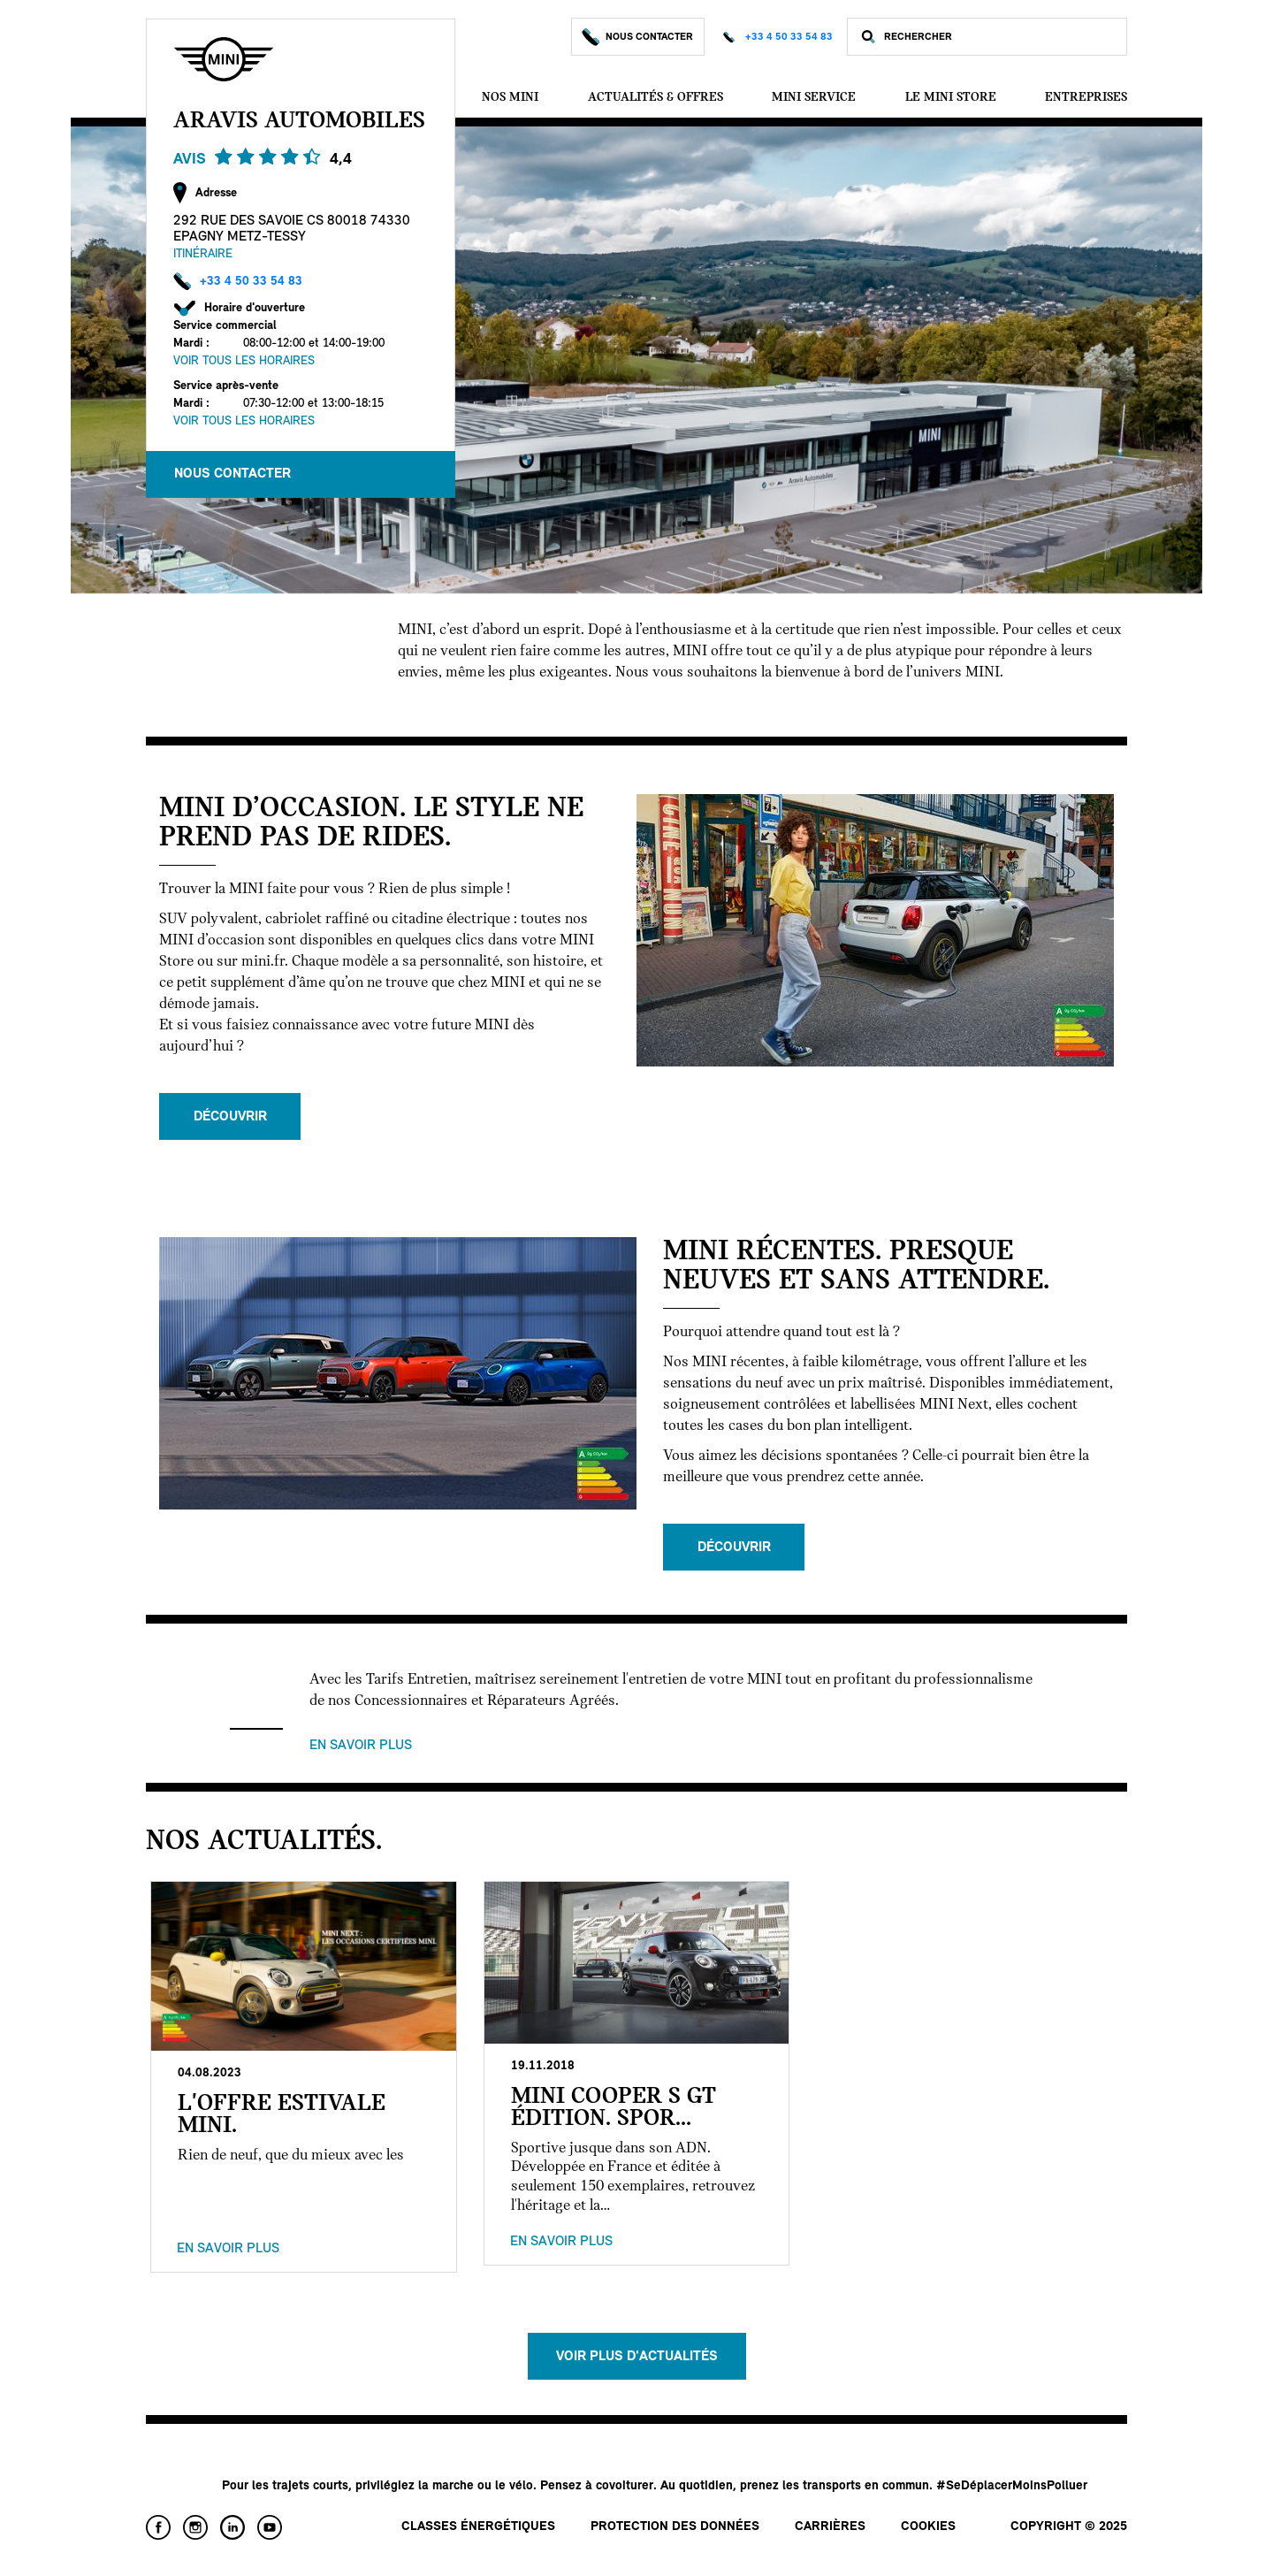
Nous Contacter (638, 37)
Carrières (830, 2527)
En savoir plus (360, 1746)
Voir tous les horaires (244, 361)
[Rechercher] (1000, 37)
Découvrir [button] (230, 1117)
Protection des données (675, 2527)
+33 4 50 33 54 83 (789, 37)
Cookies (928, 2527)
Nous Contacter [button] (232, 474)
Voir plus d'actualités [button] (637, 2357)
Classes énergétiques (478, 2527)
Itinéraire (202, 254)
